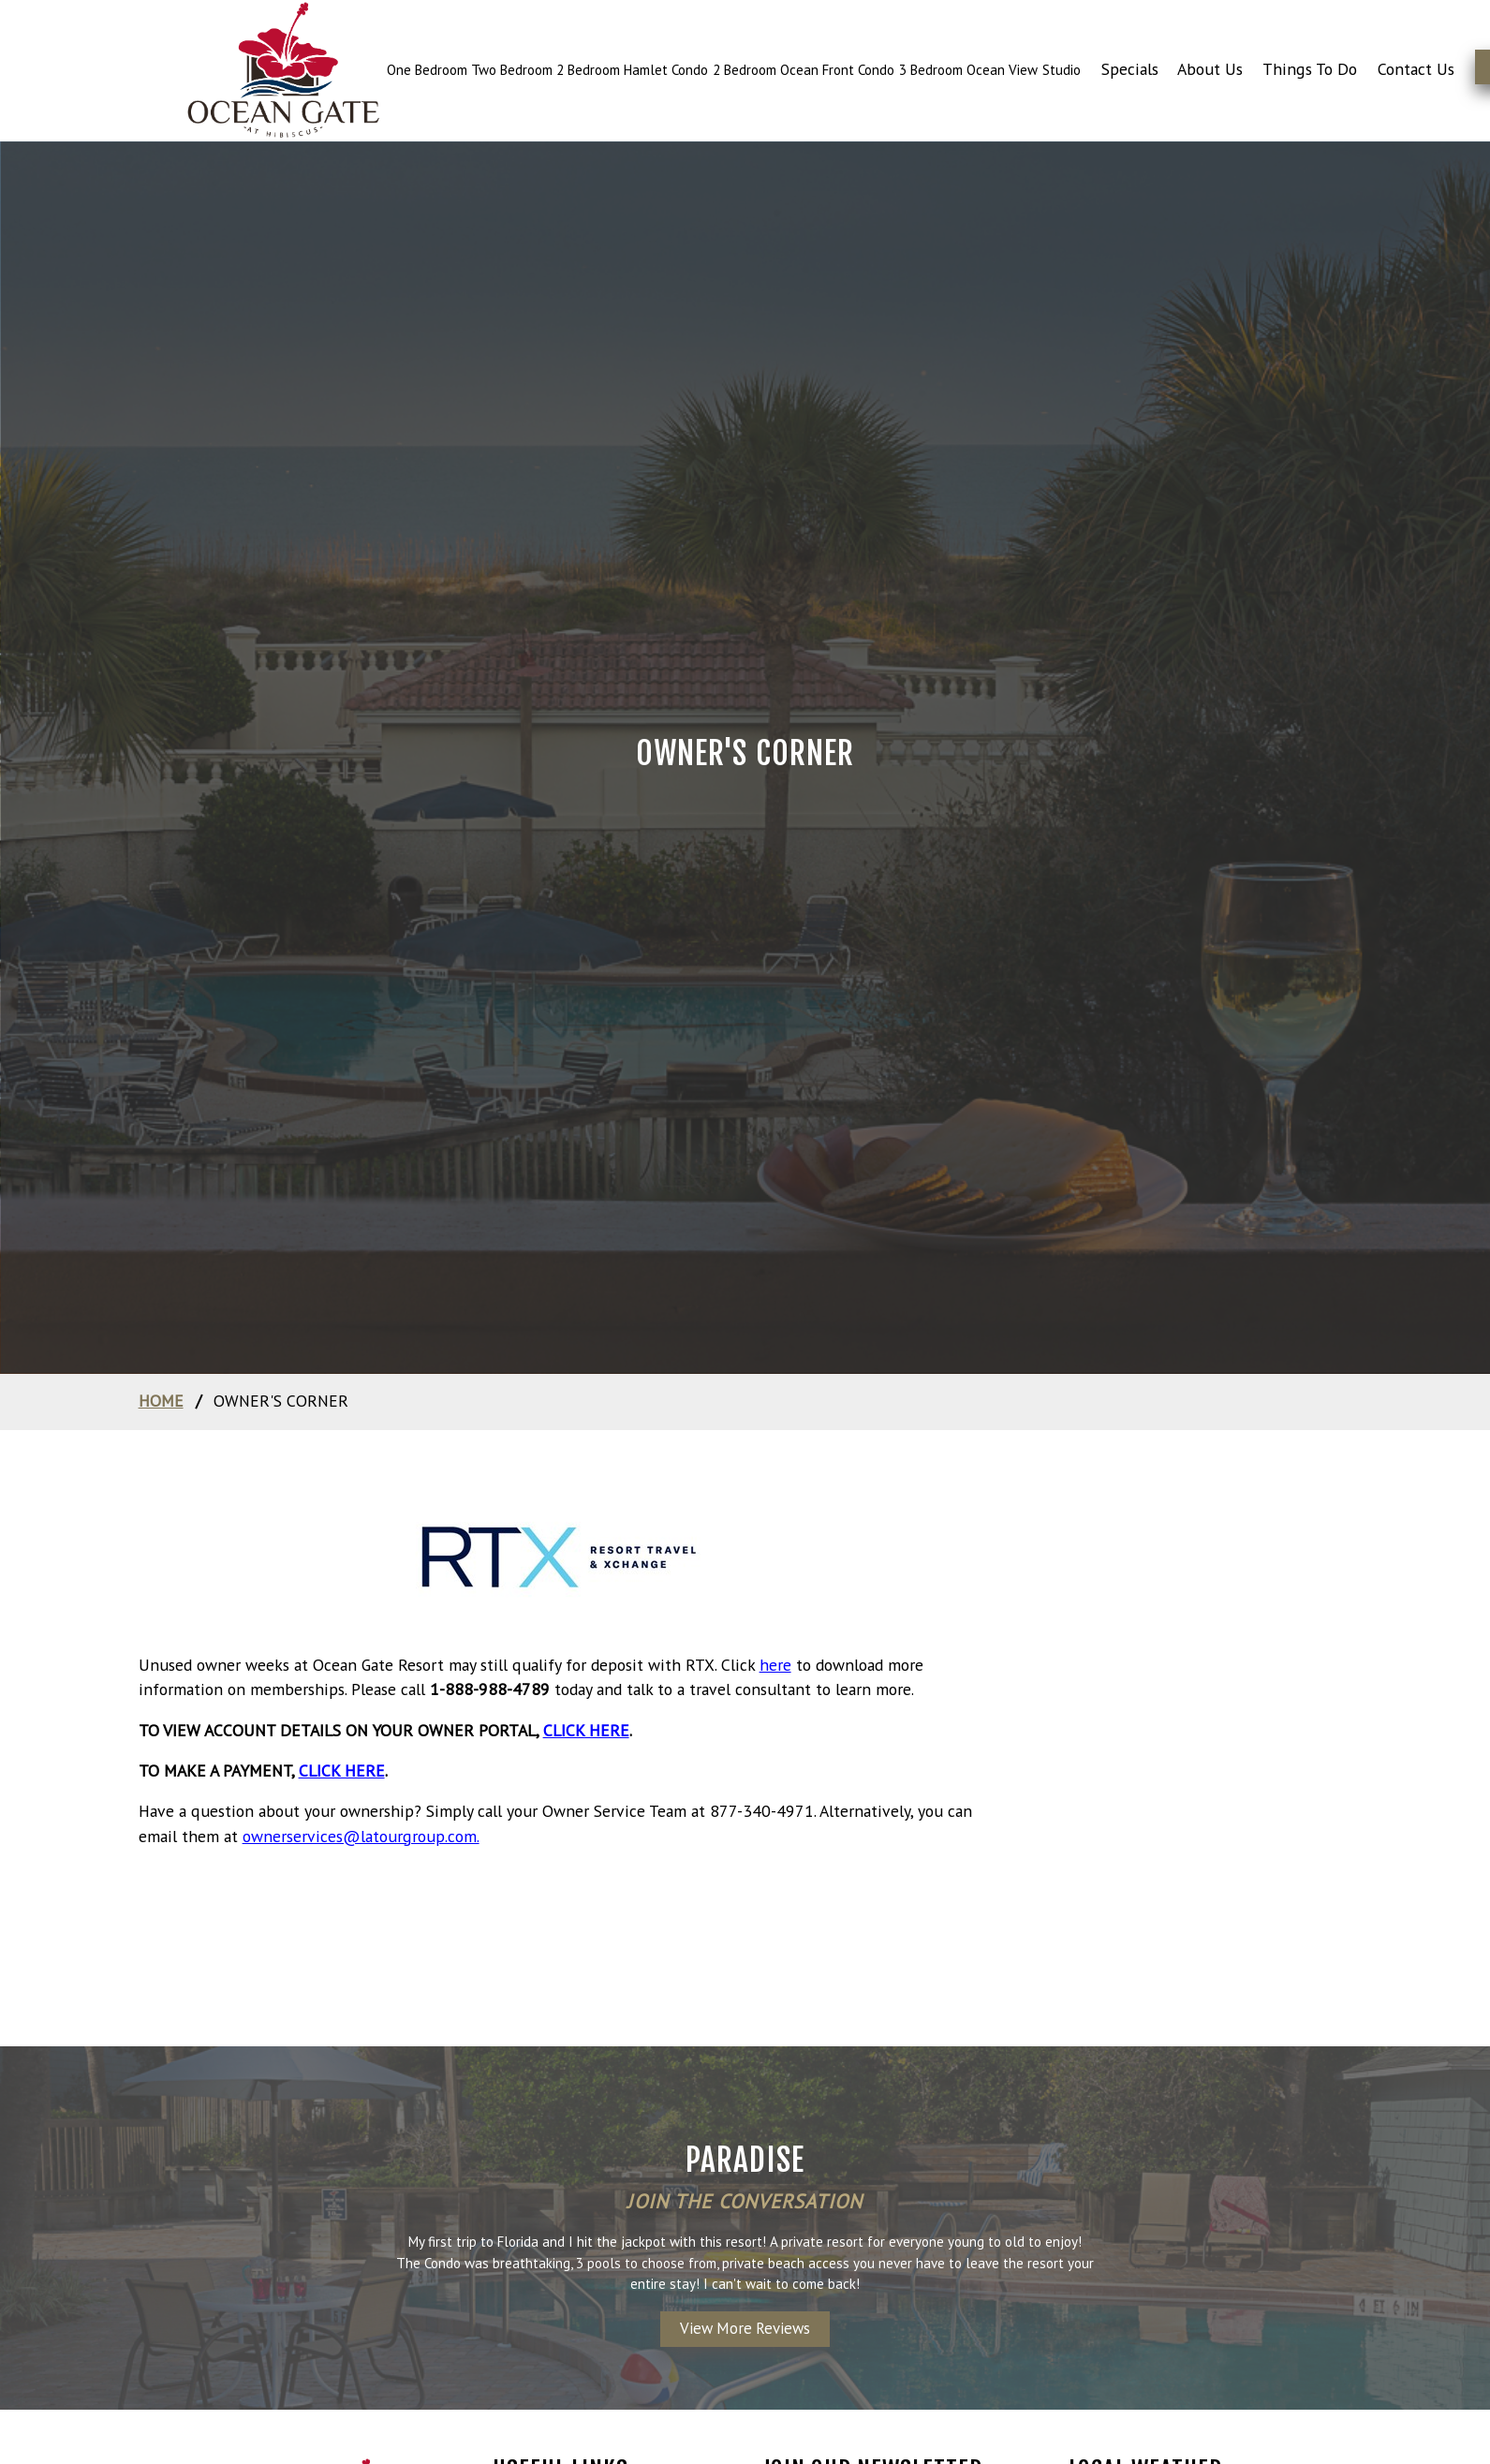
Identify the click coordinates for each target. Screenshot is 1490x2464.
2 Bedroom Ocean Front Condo (803, 70)
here (775, 1664)
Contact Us (1416, 69)
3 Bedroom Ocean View (968, 70)
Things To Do (1309, 69)
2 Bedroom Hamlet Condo (632, 70)
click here (586, 1730)
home (161, 1400)
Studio (1061, 70)
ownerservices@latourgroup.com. (361, 1836)
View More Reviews (745, 2328)
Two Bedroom (513, 70)
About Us (1210, 69)
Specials (1129, 69)
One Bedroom (429, 70)
